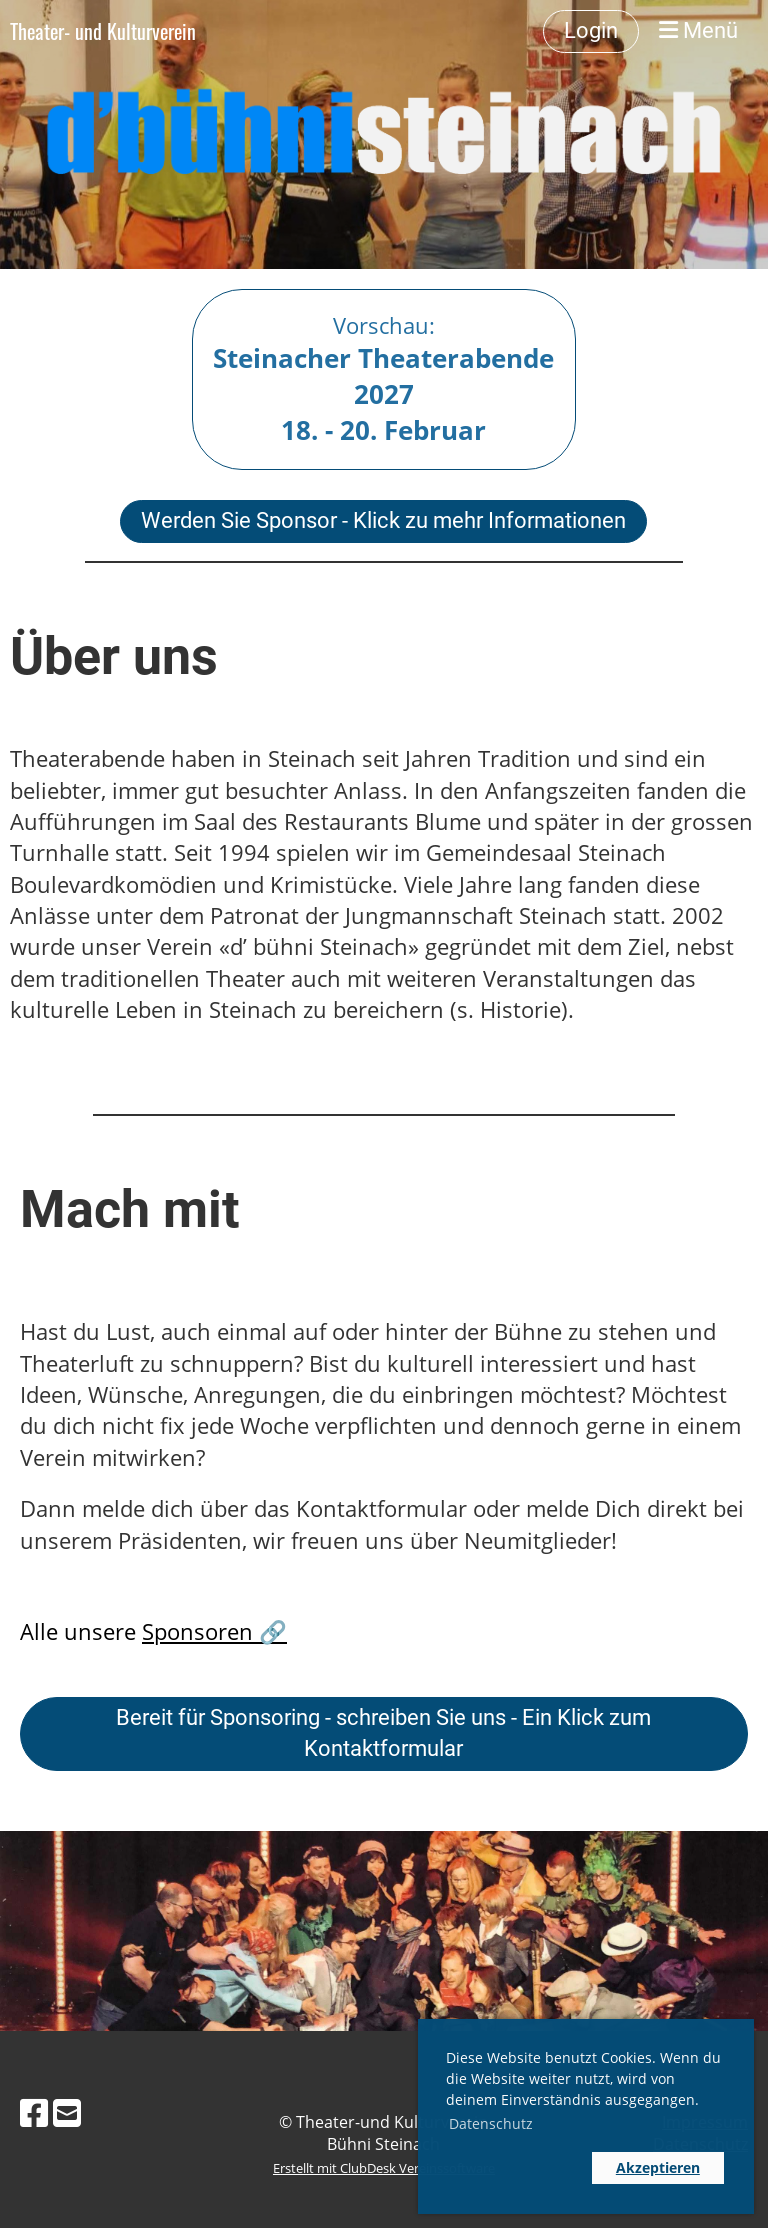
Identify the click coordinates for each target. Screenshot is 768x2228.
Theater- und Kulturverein (103, 31)
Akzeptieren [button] (658, 2167)
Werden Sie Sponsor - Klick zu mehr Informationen (383, 520)
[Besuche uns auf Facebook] (34, 2112)
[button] (514, 2168)
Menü (698, 30)
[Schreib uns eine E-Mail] (67, 2112)
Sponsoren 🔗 (214, 1631)
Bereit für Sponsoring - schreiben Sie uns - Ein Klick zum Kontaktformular (383, 1733)
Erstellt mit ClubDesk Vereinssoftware (384, 2168)
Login (591, 30)
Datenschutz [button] (491, 2123)
